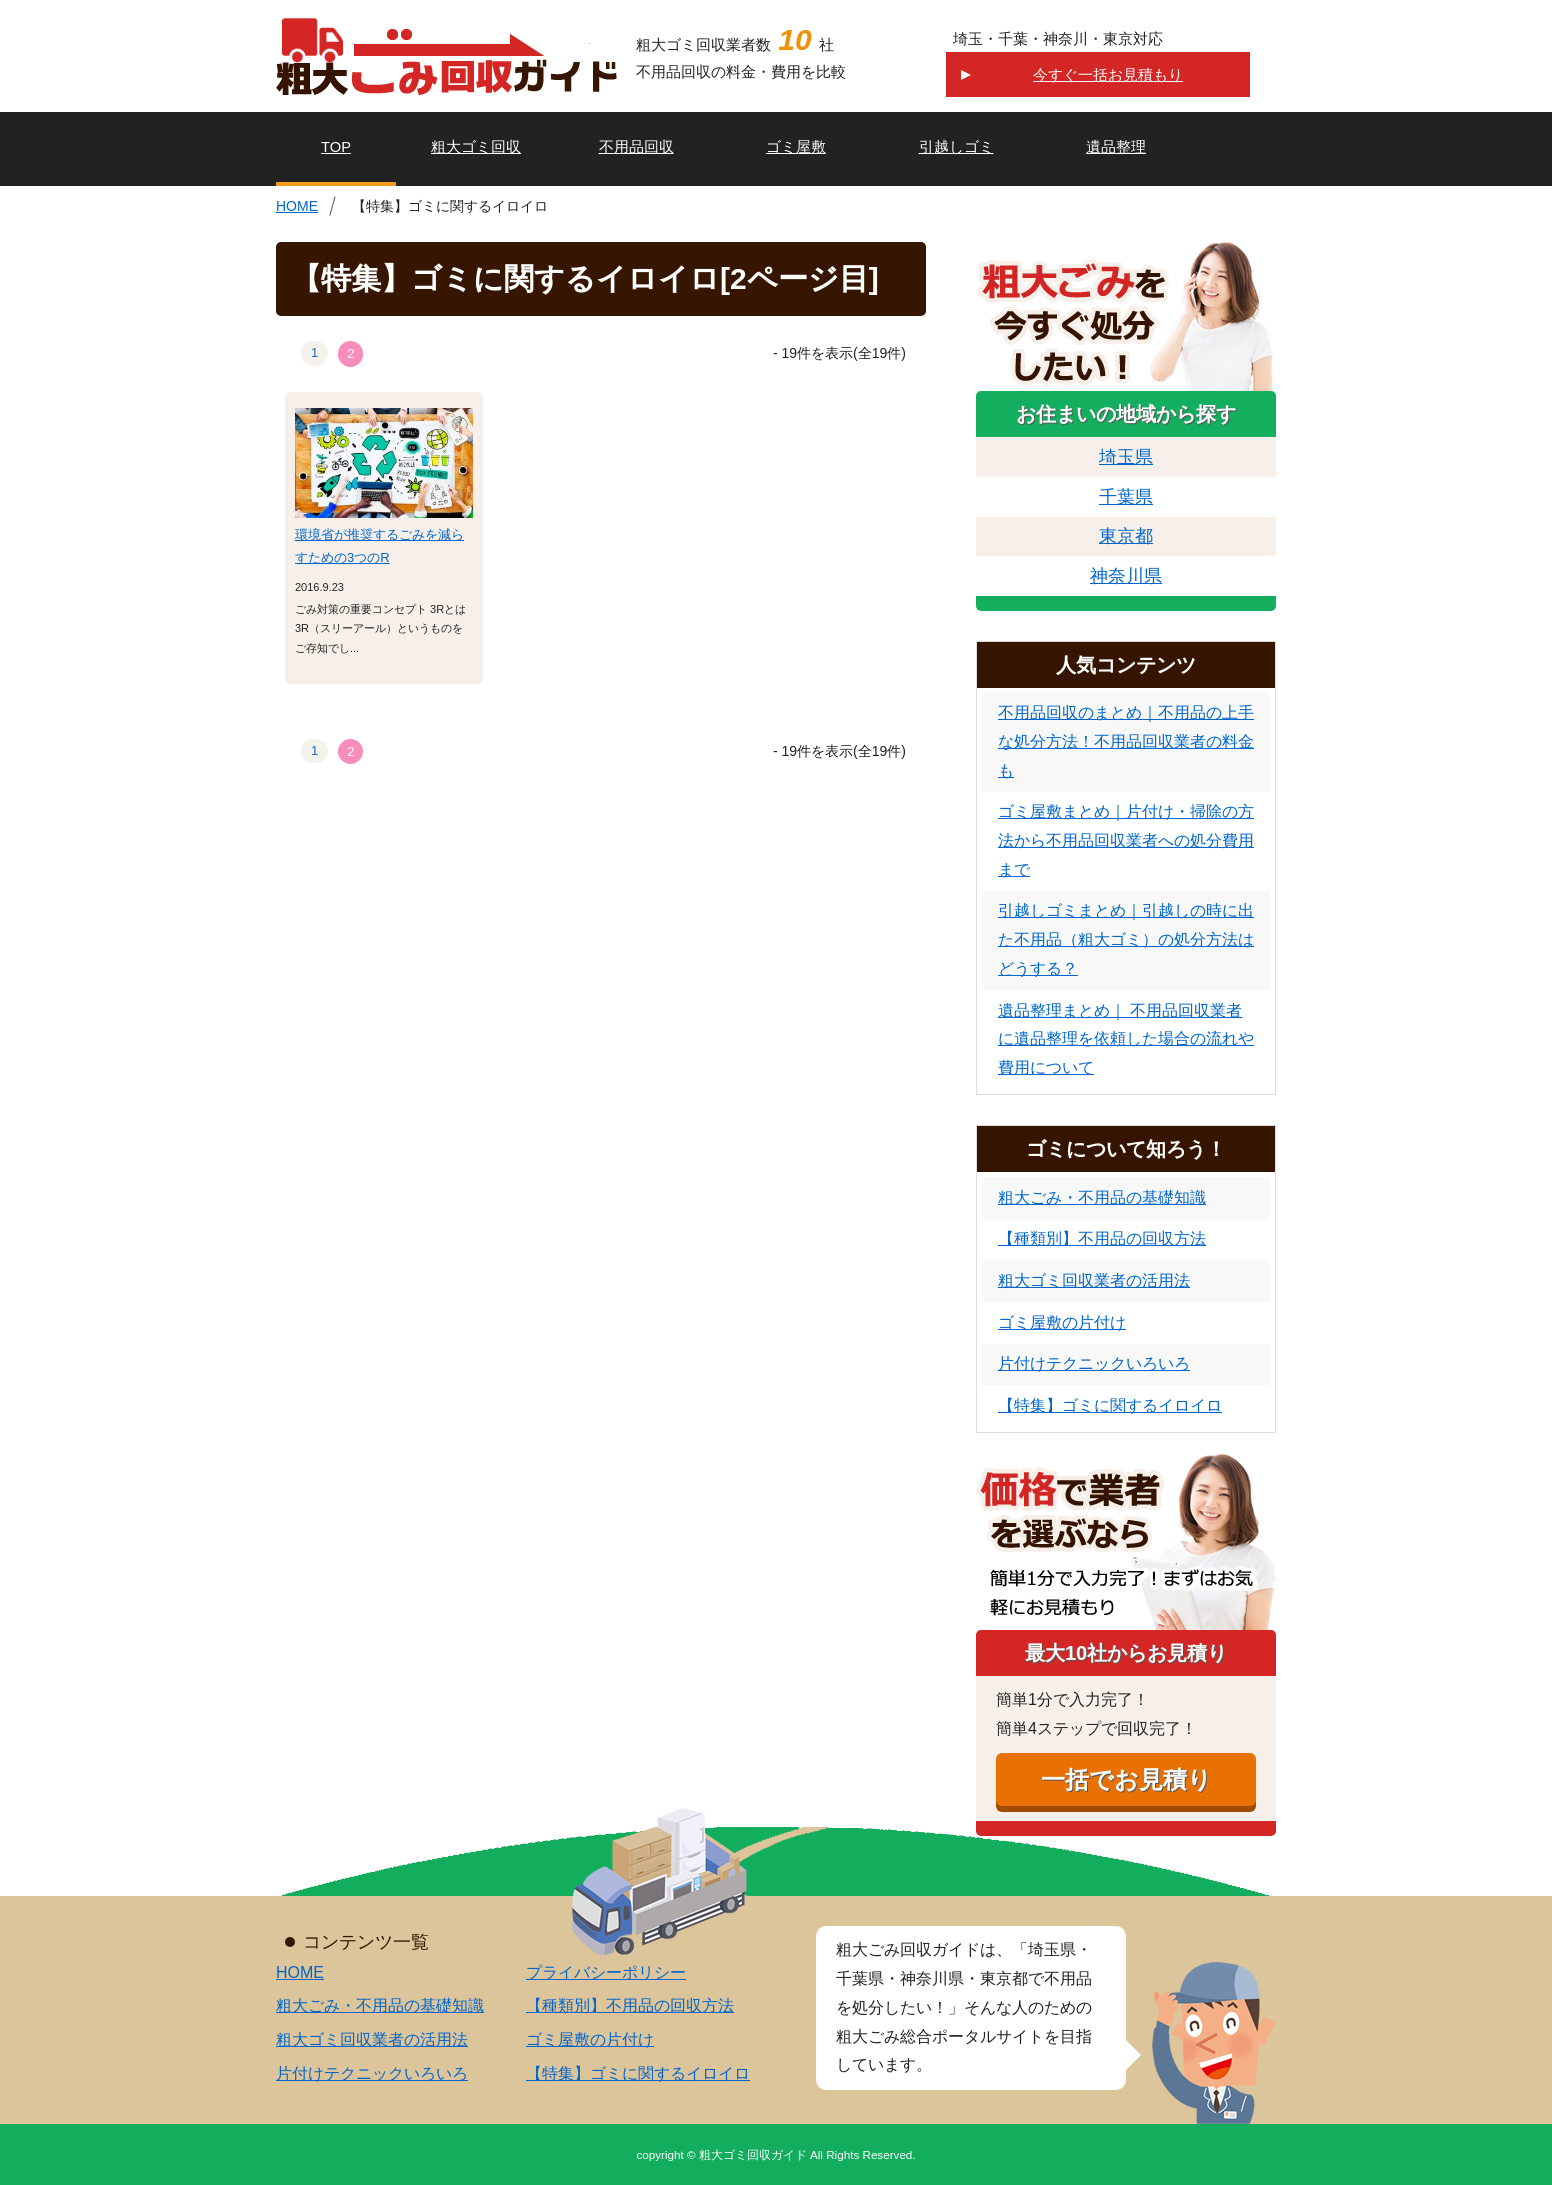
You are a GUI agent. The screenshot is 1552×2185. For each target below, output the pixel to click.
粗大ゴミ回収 (476, 147)
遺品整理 (1116, 147)
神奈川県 (1126, 576)
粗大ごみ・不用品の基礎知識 (1102, 1197)
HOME (297, 206)
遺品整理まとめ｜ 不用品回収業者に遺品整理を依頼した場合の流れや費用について (1126, 1039)
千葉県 (1126, 497)
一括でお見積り (1126, 1779)
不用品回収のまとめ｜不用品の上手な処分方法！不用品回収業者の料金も (1126, 741)
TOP (336, 147)
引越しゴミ (956, 147)
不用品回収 (636, 147)
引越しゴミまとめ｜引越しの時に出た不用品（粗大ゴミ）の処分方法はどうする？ (1126, 939)
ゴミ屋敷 (796, 147)
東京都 (1126, 536)
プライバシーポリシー (606, 1972)
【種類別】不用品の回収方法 (1102, 1238)
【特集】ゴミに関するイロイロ (1110, 1405)
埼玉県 (1126, 457)
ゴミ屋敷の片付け (1062, 1322)
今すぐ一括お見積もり (1108, 74)
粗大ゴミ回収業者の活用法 (1094, 1280)
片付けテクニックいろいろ (1094, 1363)
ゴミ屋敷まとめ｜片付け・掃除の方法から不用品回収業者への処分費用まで (1126, 840)
